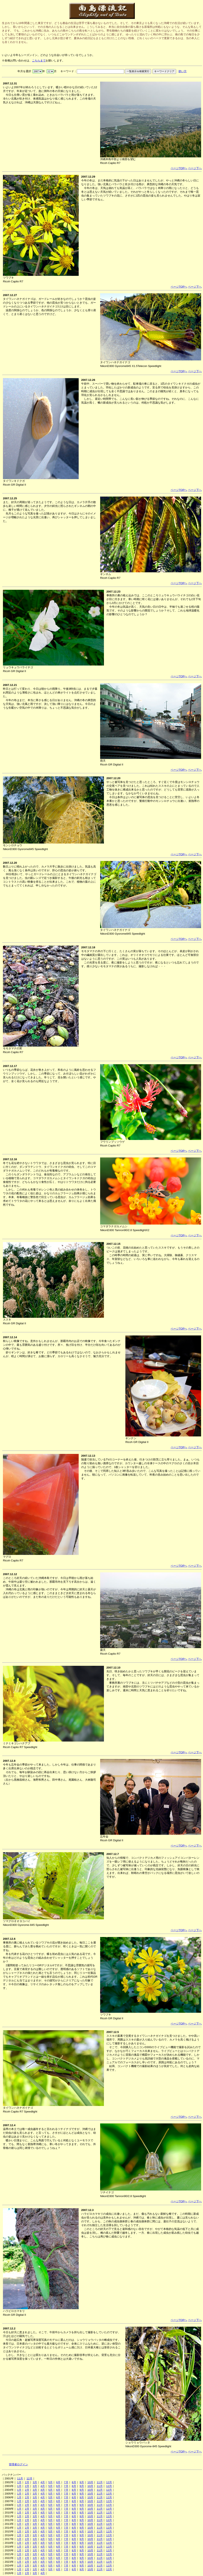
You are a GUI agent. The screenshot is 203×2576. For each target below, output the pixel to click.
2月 (27, 2482)
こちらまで (39, 60)
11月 (20, 2478)
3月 (35, 2482)
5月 (50, 2482)
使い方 (182, 71)
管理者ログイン (18, 2464)
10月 (90, 2482)
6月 (58, 2482)
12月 (29, 2478)
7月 (66, 2482)
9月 (82, 2482)
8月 (74, 2482)
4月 (43, 2482)
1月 (19, 2482)
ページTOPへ (179, 168)
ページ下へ (195, 168)
